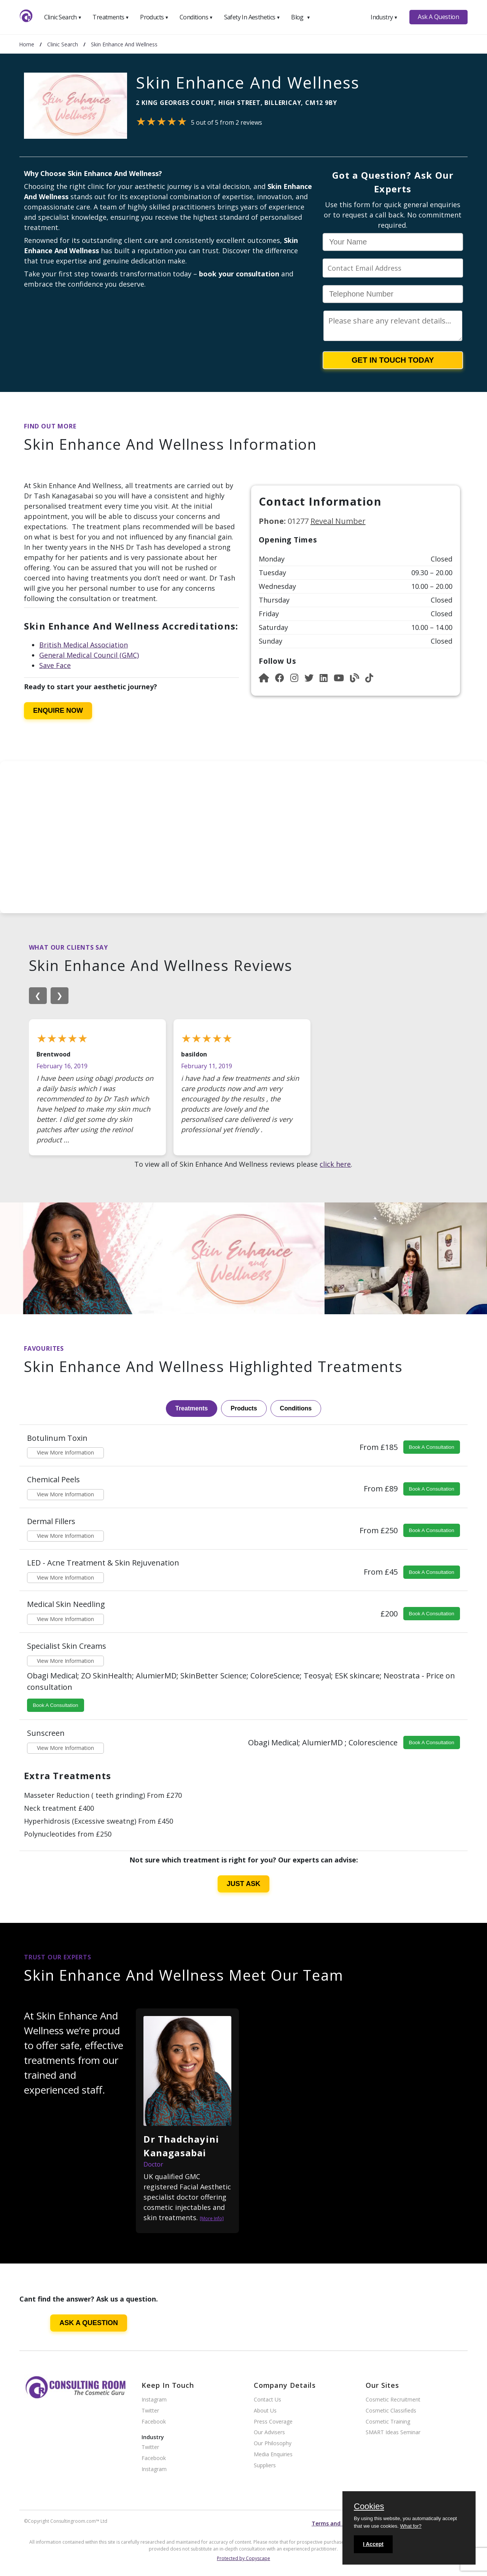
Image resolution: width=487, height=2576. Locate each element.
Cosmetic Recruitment (393, 2400)
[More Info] (212, 2218)
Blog (300, 17)
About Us (265, 2411)
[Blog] (354, 678)
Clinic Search (63, 17)
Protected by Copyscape (243, 2558)
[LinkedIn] (324, 678)
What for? (410, 2526)
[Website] (264, 678)
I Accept (373, 2544)
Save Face (55, 665)
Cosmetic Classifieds (391, 2411)
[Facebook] (279, 678)
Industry (384, 17)
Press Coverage (273, 2422)
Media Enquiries (273, 2454)
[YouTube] (339, 678)
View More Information (65, 1452)
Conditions (196, 17)
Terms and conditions (341, 2523)
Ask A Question (438, 17)
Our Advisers (269, 2432)
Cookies (369, 2507)
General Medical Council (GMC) (89, 655)
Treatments (110, 17)
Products (154, 17)
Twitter (150, 2411)
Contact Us (267, 2400)
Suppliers (265, 2465)
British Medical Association (83, 644)
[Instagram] (294, 678)
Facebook (154, 2422)
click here (335, 1164)
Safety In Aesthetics (252, 17)
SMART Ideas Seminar (393, 2432)
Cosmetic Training (388, 2422)
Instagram (154, 2400)
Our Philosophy (272, 2443)
